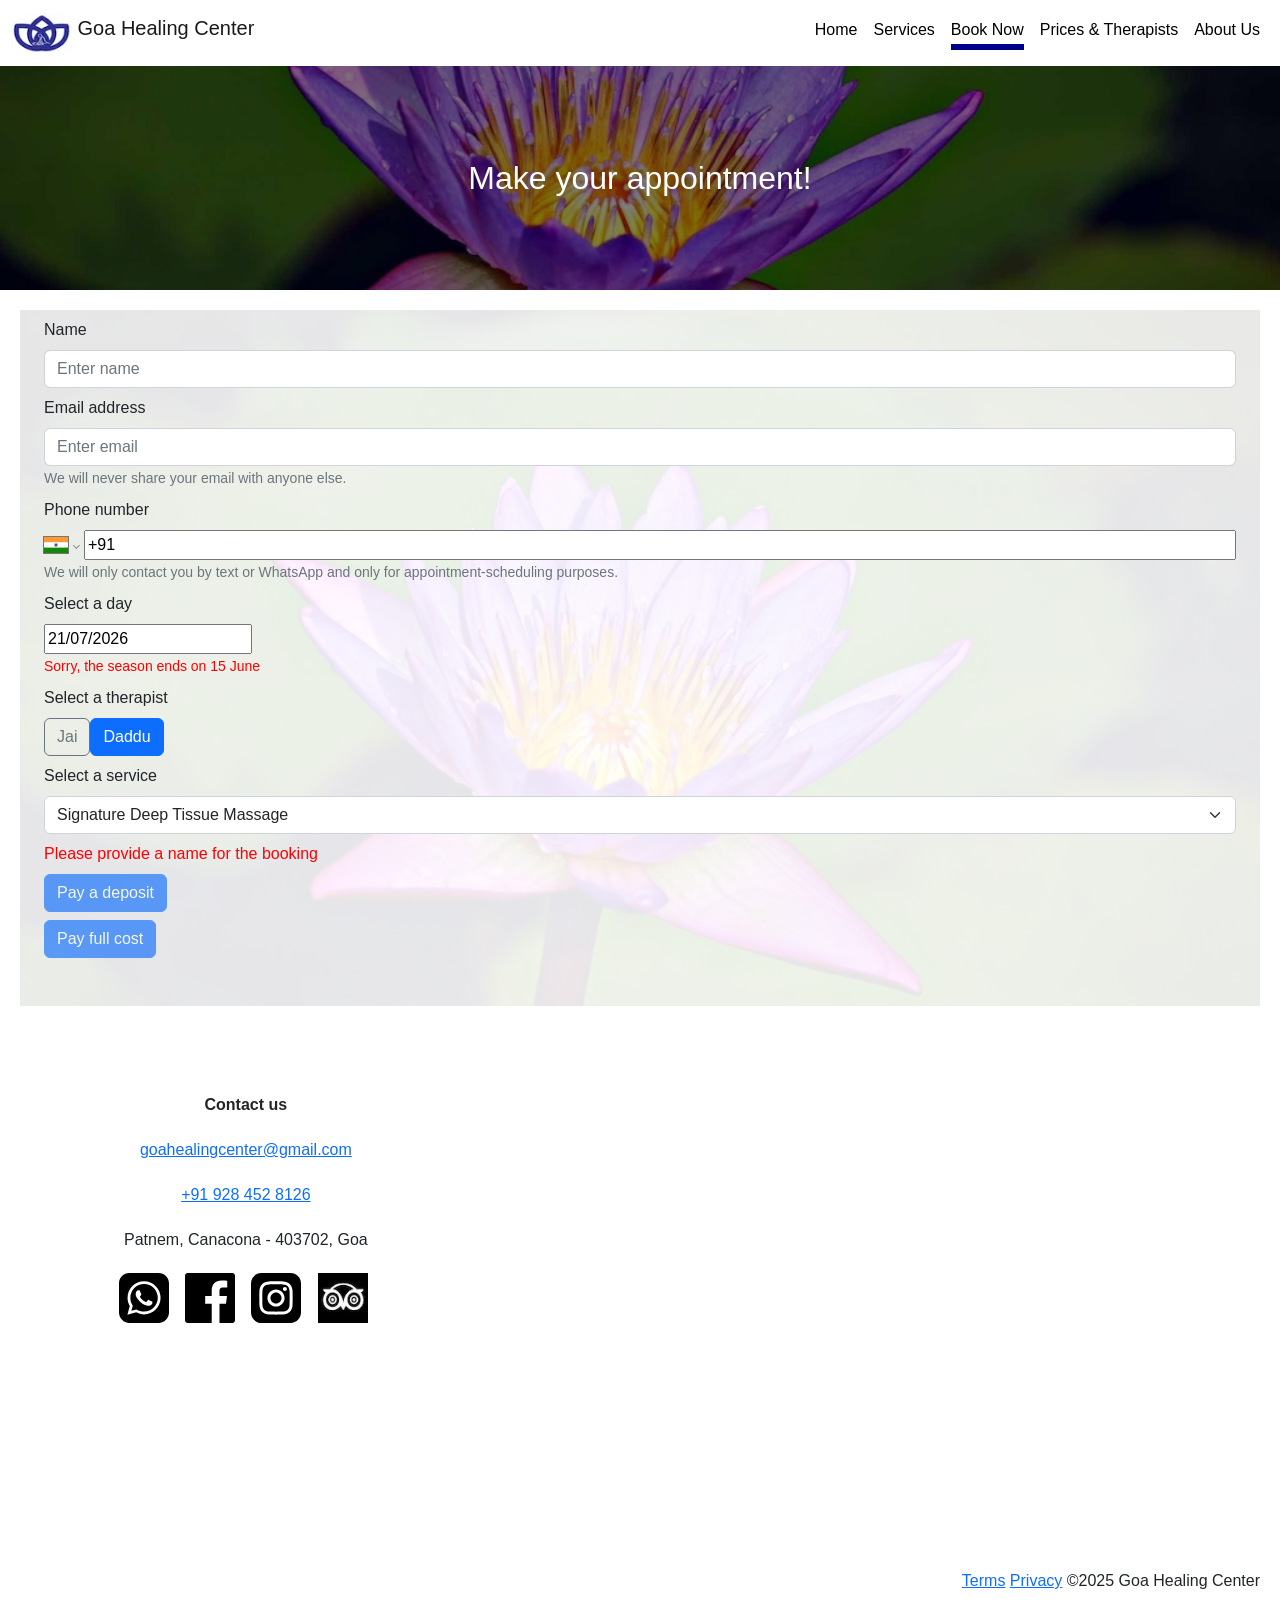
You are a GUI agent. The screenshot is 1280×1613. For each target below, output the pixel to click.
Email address (94, 407)
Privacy (1036, 1580)
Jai (67, 736)
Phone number (96, 509)
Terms (984, 1580)
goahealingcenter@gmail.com (246, 1149)
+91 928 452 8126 (245, 1194)
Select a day (88, 603)
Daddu (126, 736)
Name (65, 329)
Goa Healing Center (133, 33)
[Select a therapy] (640, 815)
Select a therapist (106, 697)
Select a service (100, 775)
